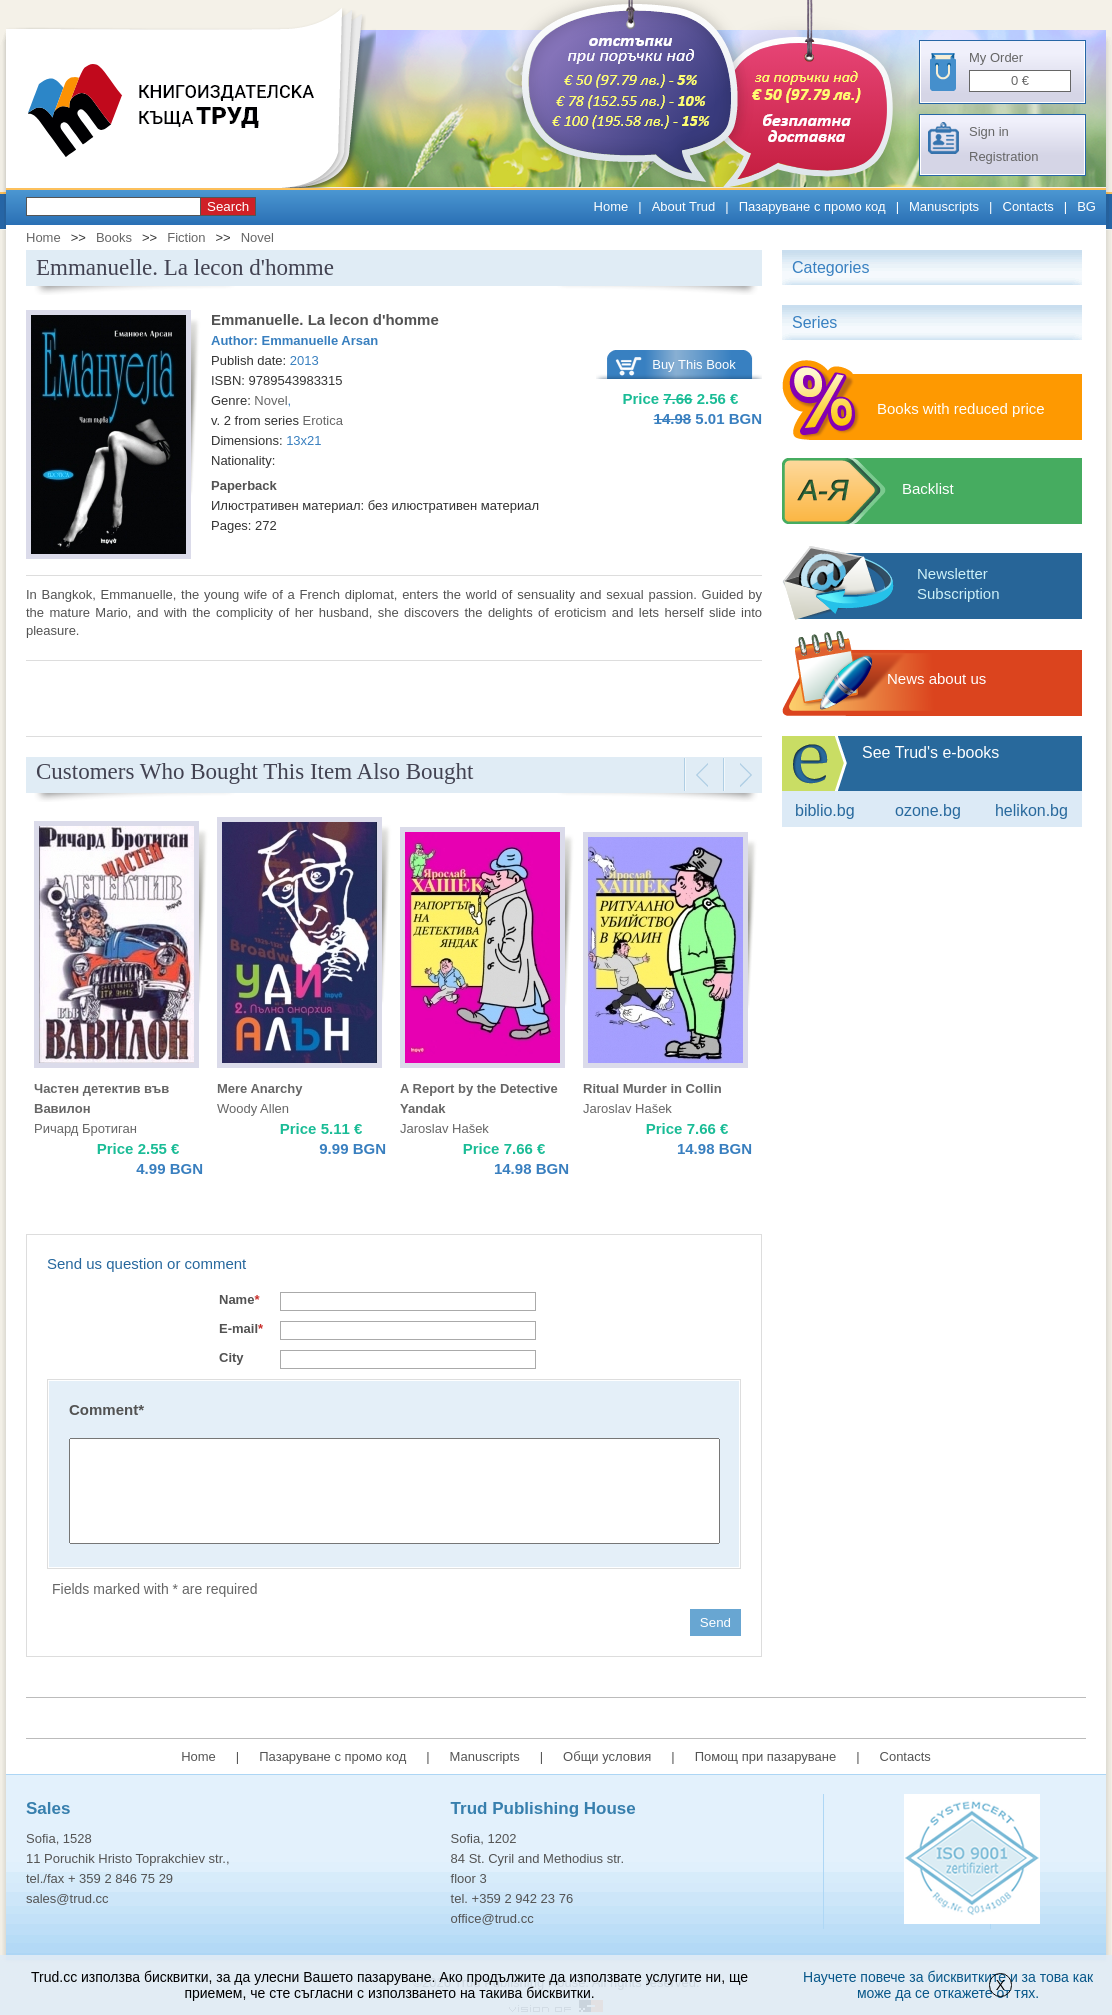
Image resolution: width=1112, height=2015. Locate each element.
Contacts (1028, 206)
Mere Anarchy (260, 1088)
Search (228, 206)
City (231, 1357)
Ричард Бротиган (85, 1128)
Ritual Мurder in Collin (652, 1088)
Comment (106, 1409)
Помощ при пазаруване (766, 1756)
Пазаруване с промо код (812, 206)
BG (1086, 206)
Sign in (989, 131)
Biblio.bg (825, 810)
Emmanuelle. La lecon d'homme (325, 319)
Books (114, 237)
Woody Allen (253, 1108)
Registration (1003, 156)
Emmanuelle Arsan (320, 340)
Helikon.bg (1031, 810)
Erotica (323, 420)
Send (715, 1622)
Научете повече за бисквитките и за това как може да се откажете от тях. (948, 1985)
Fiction (186, 237)
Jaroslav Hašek (444, 1128)
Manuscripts (944, 206)
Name (239, 1299)
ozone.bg (928, 810)
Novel (257, 237)
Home (611, 206)
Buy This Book (694, 364)
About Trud (684, 206)
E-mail (241, 1328)
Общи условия (607, 1756)
